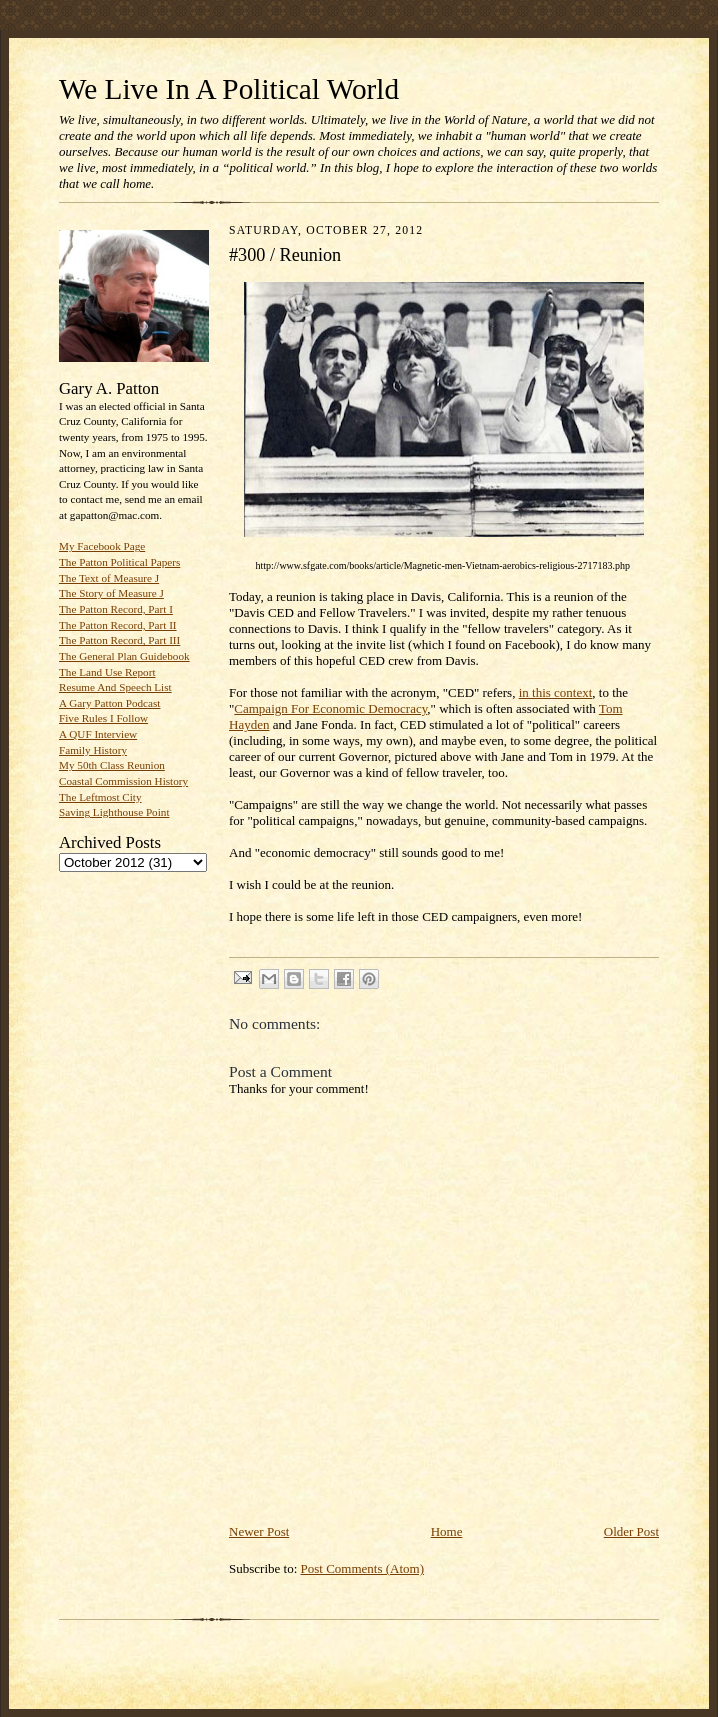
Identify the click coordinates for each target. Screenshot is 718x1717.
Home (447, 1531)
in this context (556, 692)
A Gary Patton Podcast (109, 703)
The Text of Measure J (109, 578)
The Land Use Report (107, 672)
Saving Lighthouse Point (114, 812)
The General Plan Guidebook (124, 656)
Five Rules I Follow (103, 718)
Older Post (631, 1531)
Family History (93, 750)
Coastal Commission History (123, 781)
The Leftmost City (100, 797)
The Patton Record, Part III (119, 640)
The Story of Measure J (111, 593)
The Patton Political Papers (119, 562)
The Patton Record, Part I (116, 609)
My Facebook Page (102, 546)
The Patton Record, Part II (118, 625)
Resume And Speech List (115, 687)
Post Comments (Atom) (363, 1568)
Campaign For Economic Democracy (330, 708)
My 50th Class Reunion (112, 765)
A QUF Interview (98, 734)
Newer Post (259, 1531)
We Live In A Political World (229, 89)
